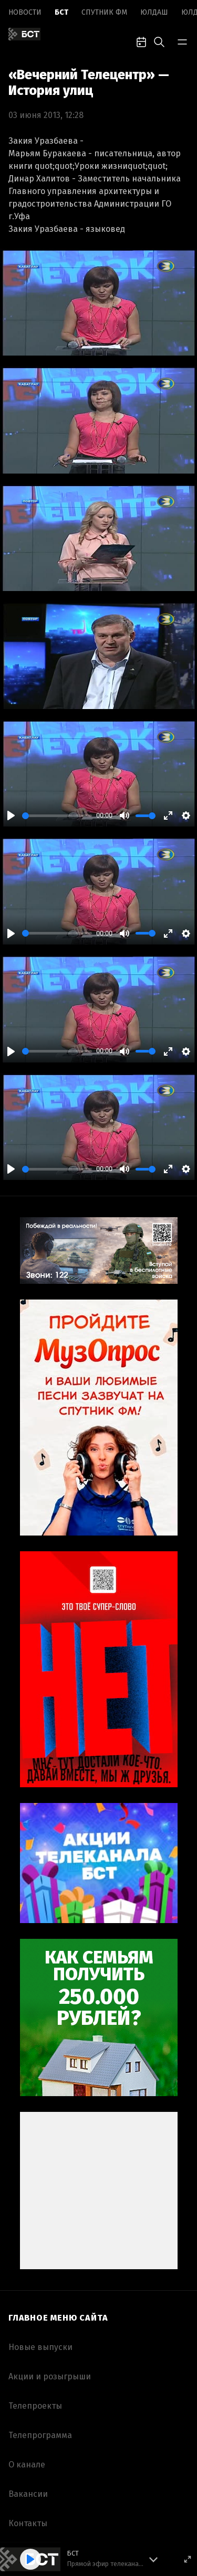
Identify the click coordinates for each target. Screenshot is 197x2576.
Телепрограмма (40, 2435)
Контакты (27, 2523)
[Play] (11, 815)
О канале (26, 2465)
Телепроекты (35, 2406)
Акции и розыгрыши (49, 2376)
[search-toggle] (159, 40)
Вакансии (28, 2494)
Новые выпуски (40, 2347)
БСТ (61, 12)
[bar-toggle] (182, 40)
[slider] (57, 816)
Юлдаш (154, 12)
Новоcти (25, 12)
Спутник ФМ (104, 12)
